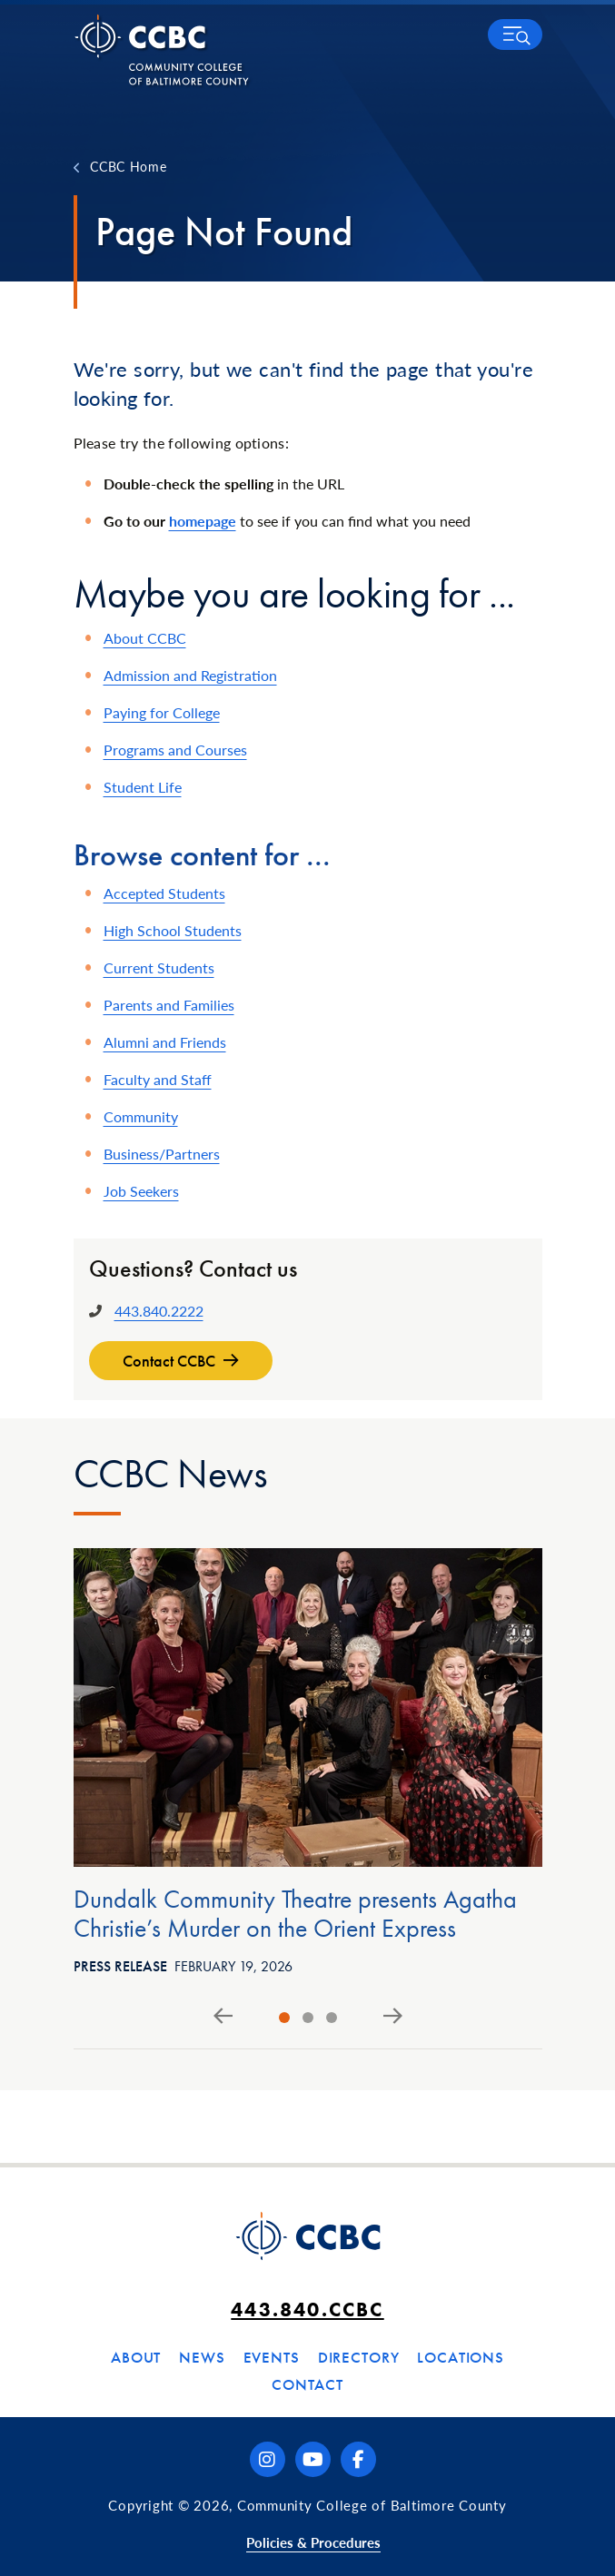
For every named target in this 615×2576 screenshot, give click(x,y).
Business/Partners (162, 1153)
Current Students (159, 967)
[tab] (284, 2018)
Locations (460, 2357)
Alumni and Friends (165, 1041)
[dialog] (560, 2521)
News (201, 2357)
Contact (307, 2384)
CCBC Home (128, 166)
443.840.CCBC (307, 2309)
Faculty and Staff (158, 1079)
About (136, 2357)
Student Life (143, 786)
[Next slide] (393, 2016)
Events (271, 2357)
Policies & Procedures (313, 2541)
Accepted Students (164, 893)
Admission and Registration (190, 675)
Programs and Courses (175, 749)
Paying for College (162, 712)
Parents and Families (169, 1004)
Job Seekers (141, 1190)
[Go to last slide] (223, 2016)
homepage (202, 520)
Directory (359, 2357)
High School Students (173, 930)
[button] (515, 34)
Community (141, 1116)
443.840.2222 (158, 1310)
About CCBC (145, 637)
